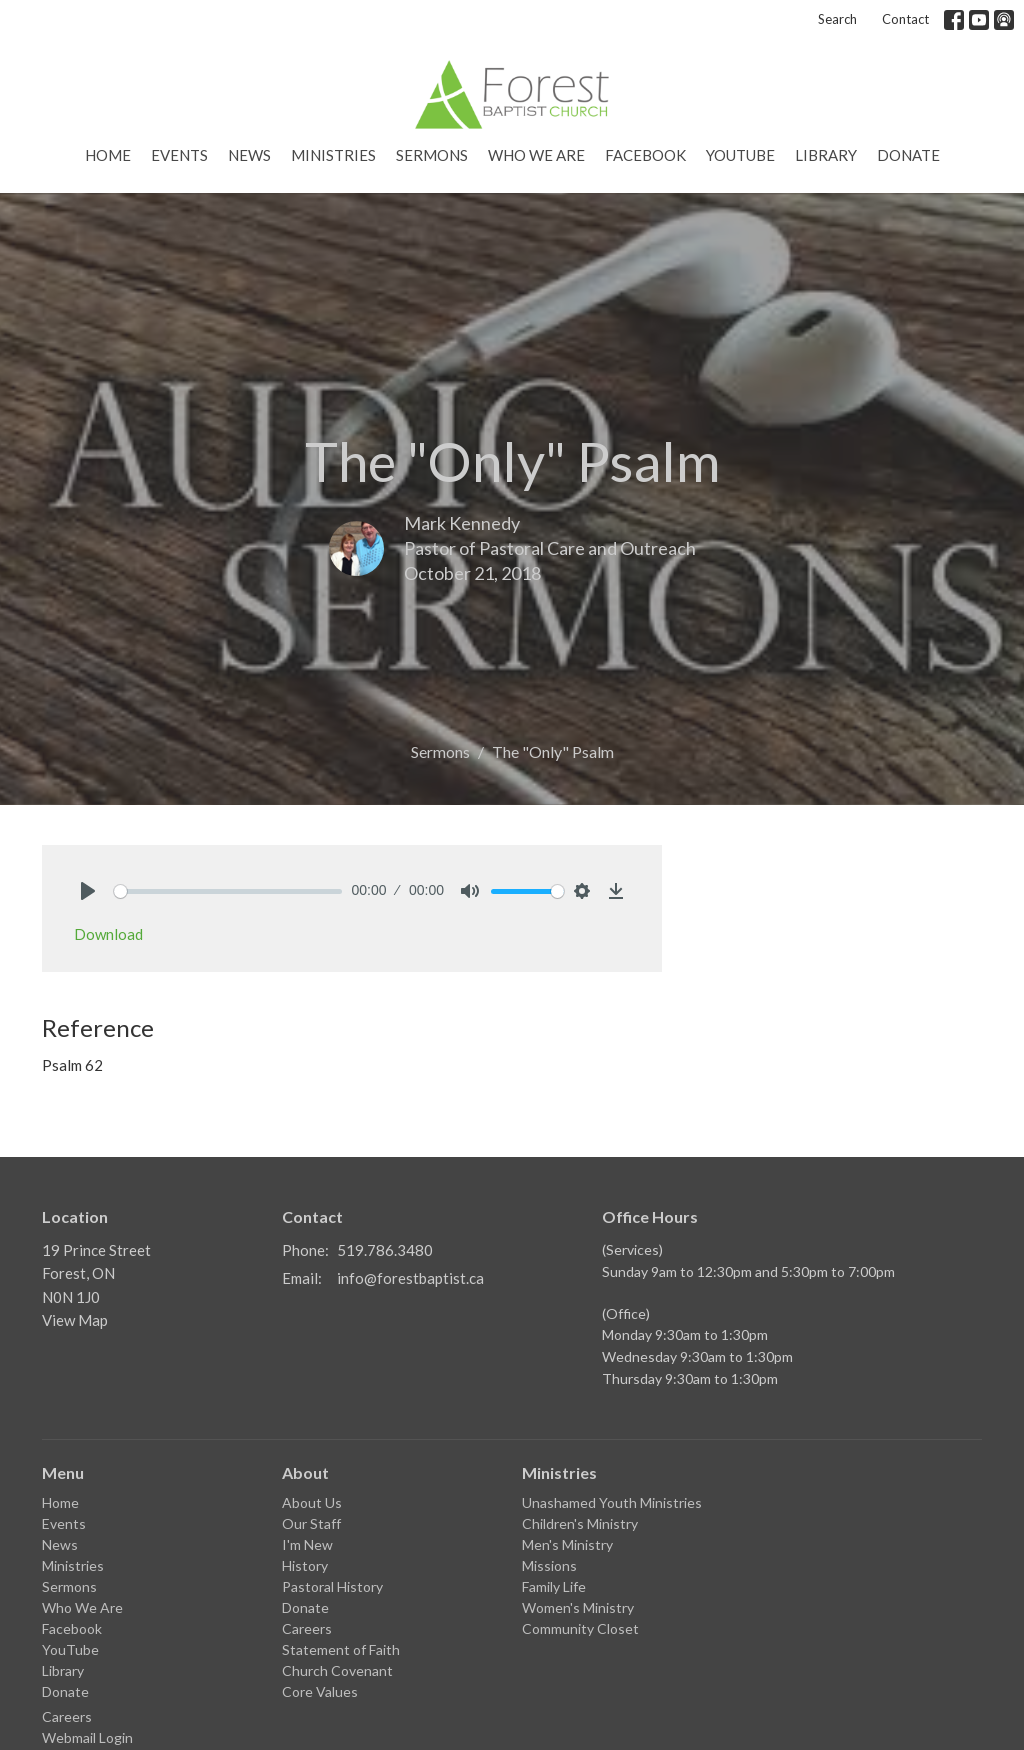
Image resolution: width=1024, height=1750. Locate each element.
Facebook (645, 155)
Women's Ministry (578, 1607)
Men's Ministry (567, 1544)
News (249, 155)
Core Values (320, 1691)
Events (179, 155)
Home (108, 155)
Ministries (333, 155)
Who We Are (536, 155)
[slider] (228, 891)
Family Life (554, 1586)
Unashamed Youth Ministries (612, 1502)
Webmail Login (87, 1737)
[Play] (88, 891)
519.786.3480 (385, 1250)
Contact (905, 19)
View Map (75, 1320)
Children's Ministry (580, 1523)
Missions (549, 1565)
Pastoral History (332, 1586)
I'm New (307, 1544)
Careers (67, 1716)
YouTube (740, 155)
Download (108, 934)
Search (837, 19)
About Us (312, 1502)
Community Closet (580, 1628)
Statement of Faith (341, 1649)
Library (826, 155)
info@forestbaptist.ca (410, 1278)
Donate (908, 155)
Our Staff (311, 1523)
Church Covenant (337, 1670)
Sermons (432, 155)
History (305, 1565)
